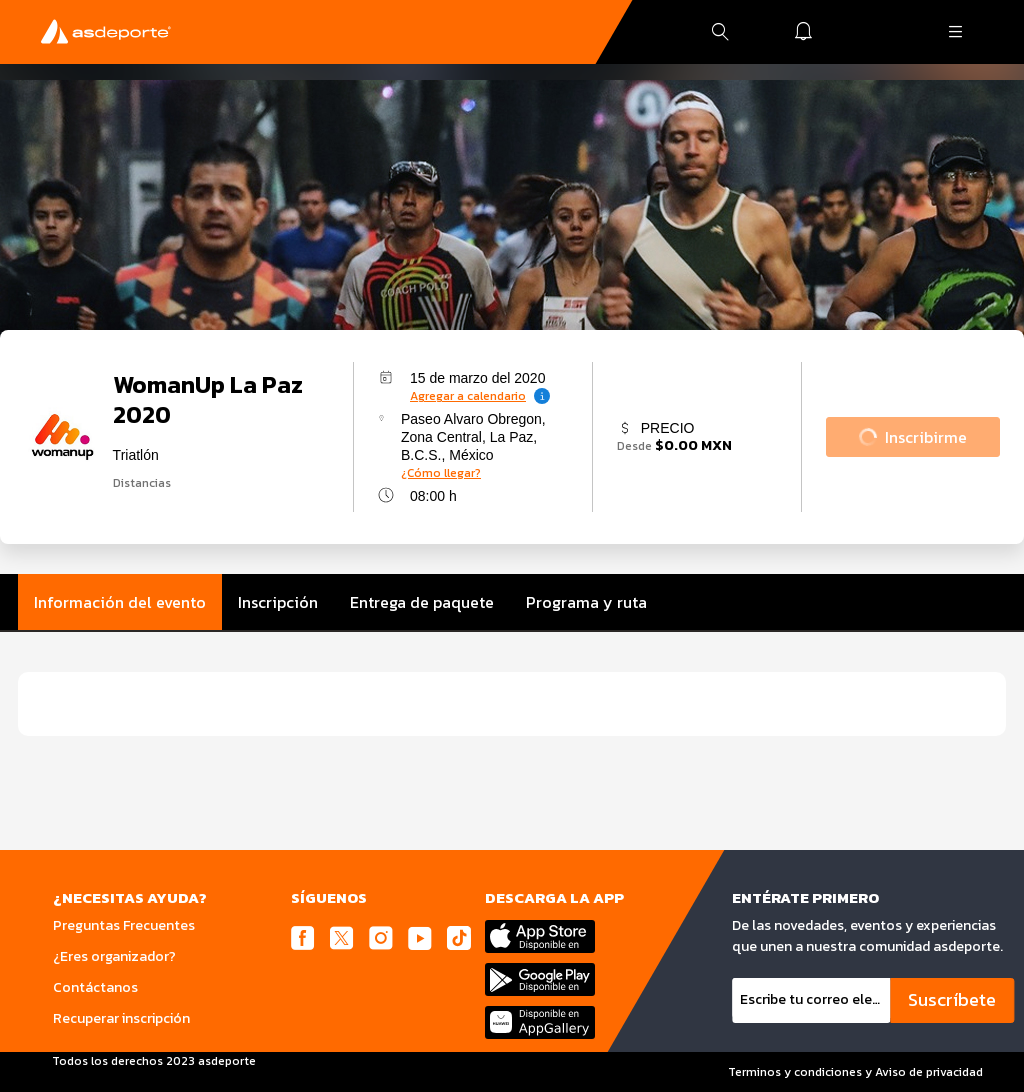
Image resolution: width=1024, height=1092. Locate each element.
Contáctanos (95, 987)
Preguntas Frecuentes (124, 925)
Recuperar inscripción (121, 1018)
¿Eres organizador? (114, 956)
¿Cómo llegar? (441, 473)
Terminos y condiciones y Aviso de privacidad (855, 1072)
